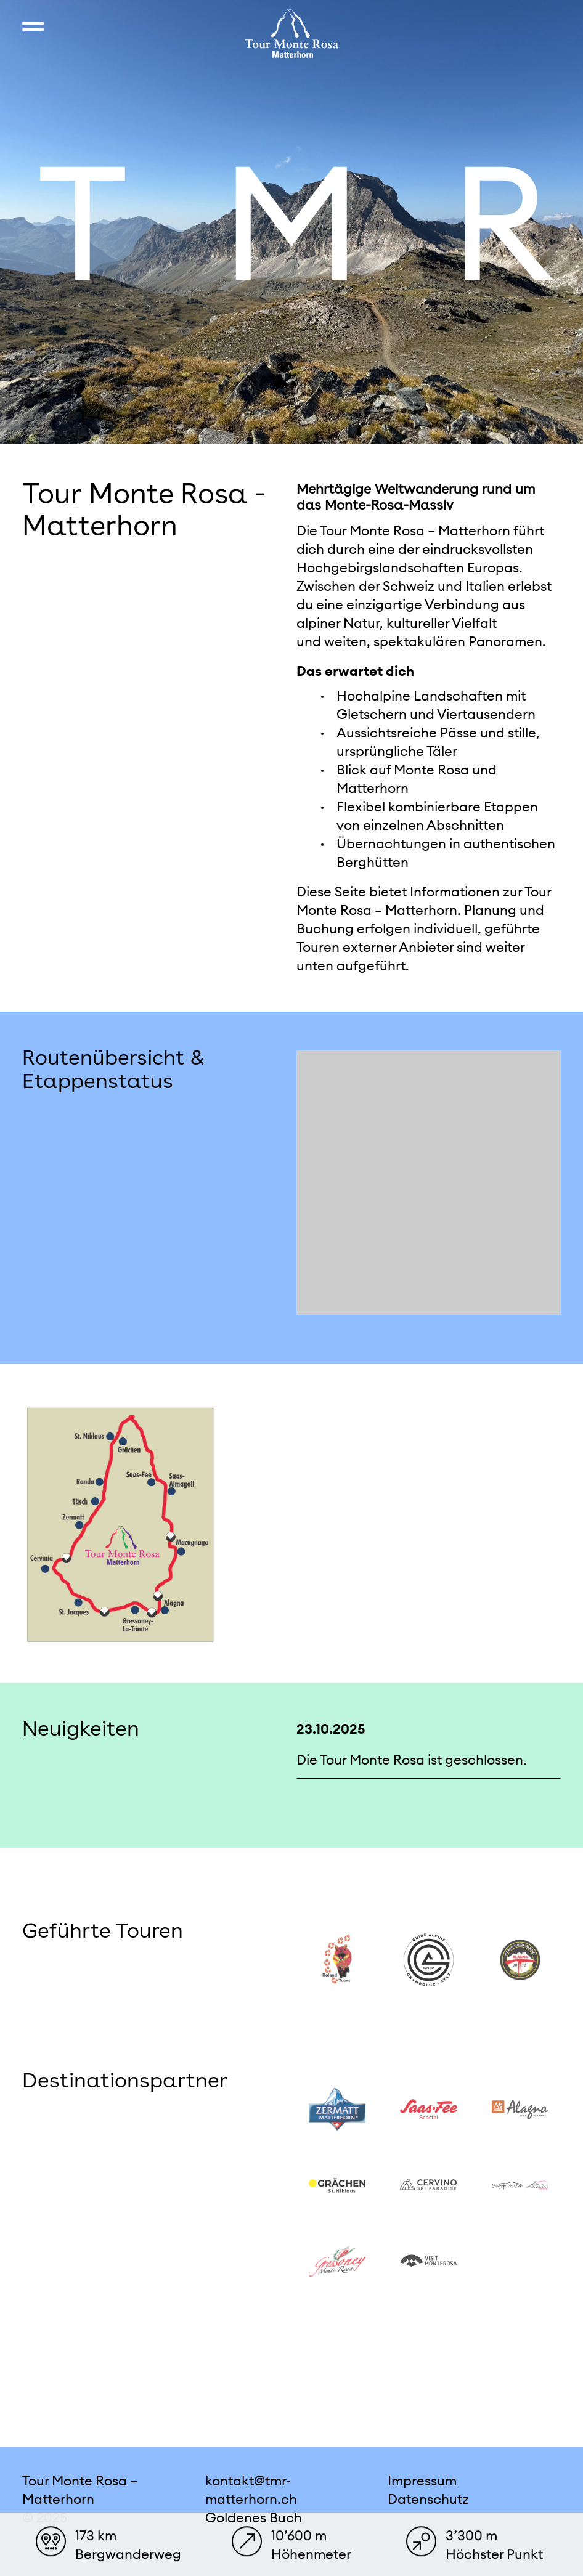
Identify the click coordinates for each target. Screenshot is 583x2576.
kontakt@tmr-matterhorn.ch (251, 2490)
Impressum (422, 2480)
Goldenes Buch (253, 2517)
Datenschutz (428, 2499)
